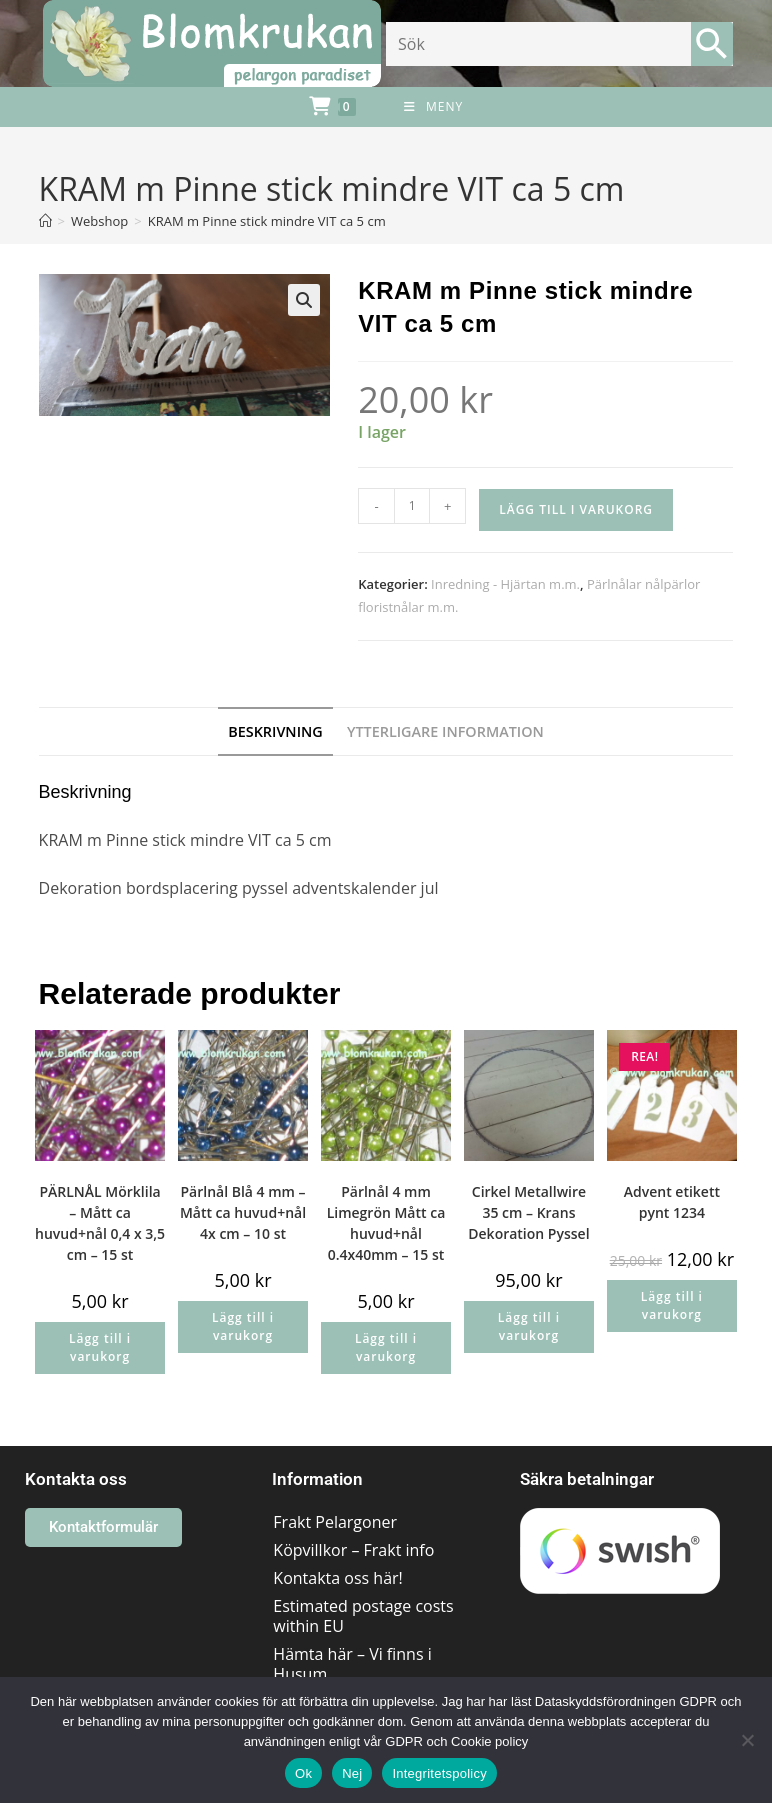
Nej (352, 1773)
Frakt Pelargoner (335, 1522)
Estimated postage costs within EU (363, 1616)
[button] (304, 300)
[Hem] (45, 221)
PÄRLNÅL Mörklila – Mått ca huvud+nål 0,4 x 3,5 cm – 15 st (100, 1223)
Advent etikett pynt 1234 (672, 1202)
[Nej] (747, 1740)
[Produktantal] (412, 506)
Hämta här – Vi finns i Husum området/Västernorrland (364, 1674)
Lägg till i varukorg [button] (100, 1347)
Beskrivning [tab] (275, 731)
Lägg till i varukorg (576, 509)
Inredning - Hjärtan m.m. (505, 584)
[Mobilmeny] (433, 107)
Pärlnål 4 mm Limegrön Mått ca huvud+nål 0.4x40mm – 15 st (386, 1223)
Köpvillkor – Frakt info (353, 1550)
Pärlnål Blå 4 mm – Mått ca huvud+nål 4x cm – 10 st (243, 1212)
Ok (303, 1773)
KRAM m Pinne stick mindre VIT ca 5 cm (267, 221)
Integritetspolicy (439, 1773)
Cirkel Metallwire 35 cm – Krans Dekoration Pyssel (528, 1212)
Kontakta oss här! (337, 1578)
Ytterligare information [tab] (445, 731)
